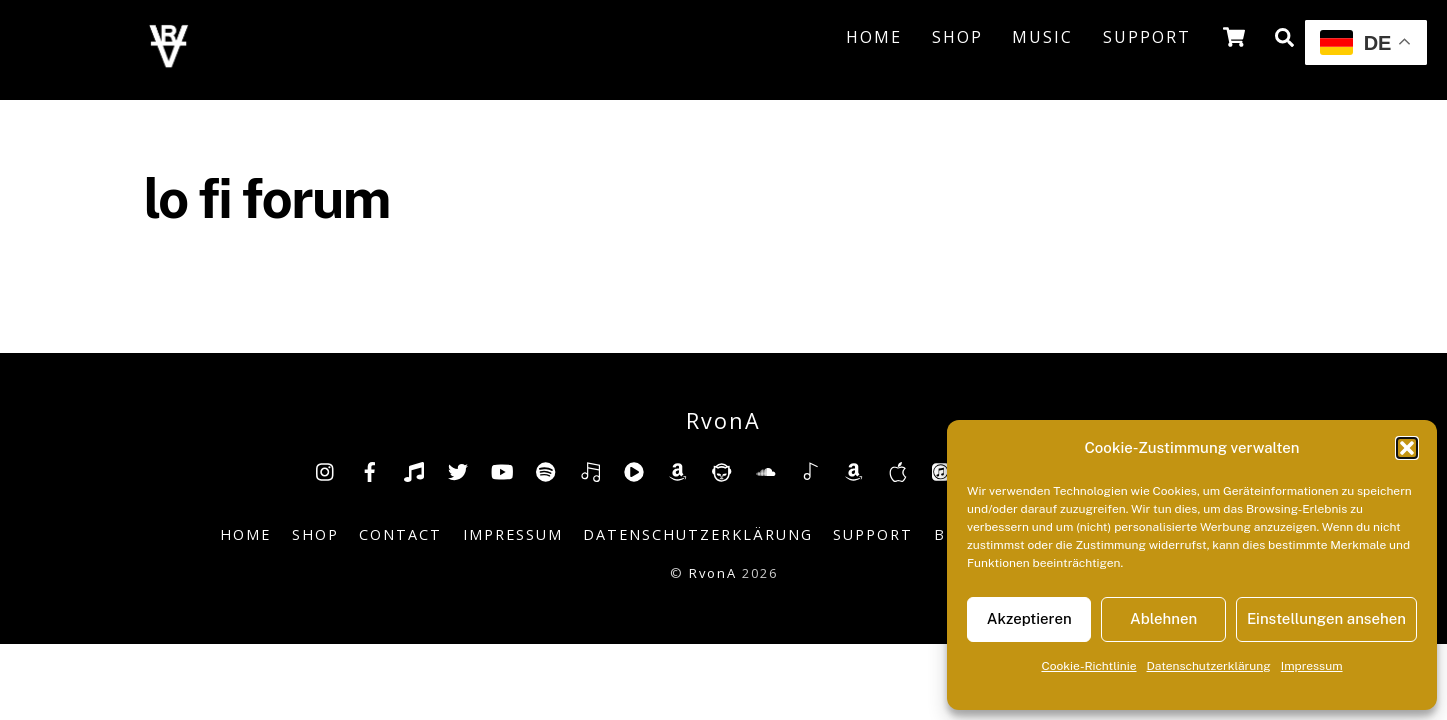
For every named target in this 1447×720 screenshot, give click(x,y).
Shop (957, 37)
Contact (400, 534)
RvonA (713, 573)
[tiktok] (414, 469)
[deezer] (590, 469)
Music (1042, 37)
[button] (1407, 448)
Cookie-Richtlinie (1088, 666)
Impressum (1312, 666)
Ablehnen (1163, 618)
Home (874, 37)
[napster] (722, 469)
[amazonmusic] (854, 469)
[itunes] (942, 469)
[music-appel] (898, 469)
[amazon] (678, 469)
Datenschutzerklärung (1209, 666)
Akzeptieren (1029, 618)
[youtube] (502, 469)
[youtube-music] (634, 469)
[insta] (326, 469)
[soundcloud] (766, 469)
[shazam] (810, 469)
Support (1147, 37)
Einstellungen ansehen (1326, 618)
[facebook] (370, 469)
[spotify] (546, 469)
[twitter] (458, 469)
